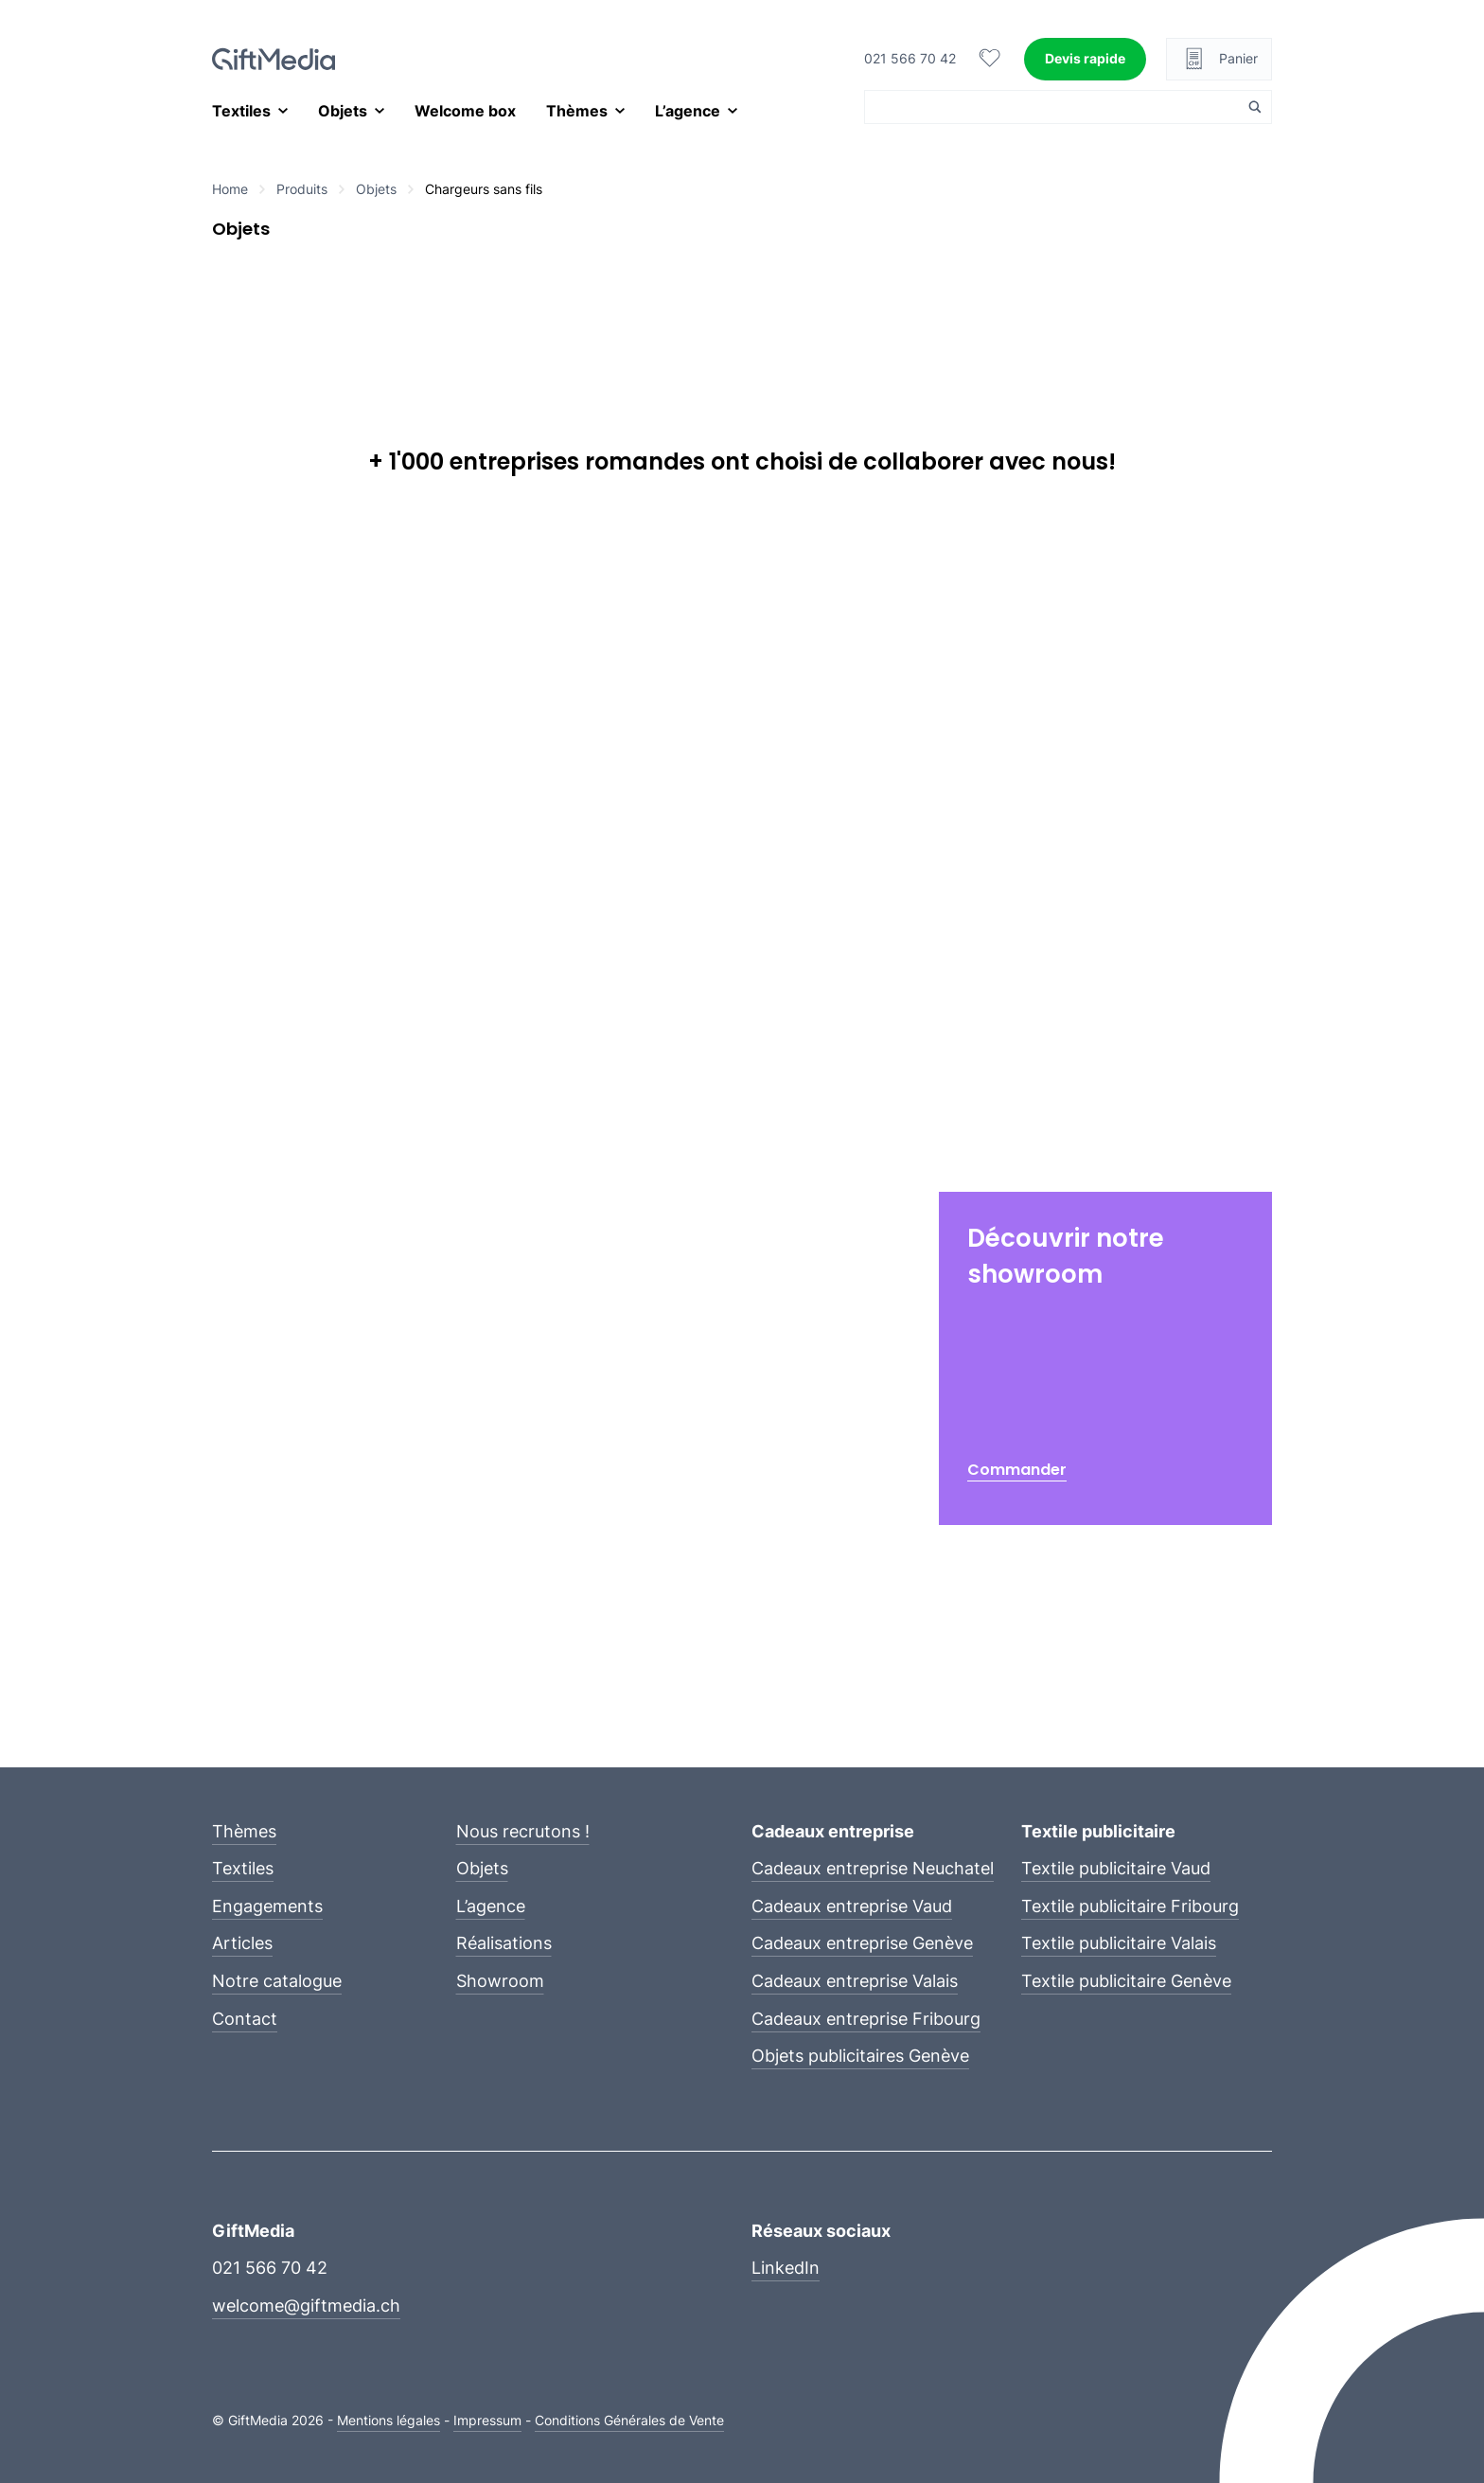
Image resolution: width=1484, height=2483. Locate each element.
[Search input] (1056, 107)
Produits (301, 189)
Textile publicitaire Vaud (1115, 1868)
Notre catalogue (277, 1981)
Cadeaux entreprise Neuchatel (872, 1868)
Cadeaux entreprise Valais (854, 1981)
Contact (244, 2019)
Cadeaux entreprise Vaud (851, 1906)
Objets (342, 110)
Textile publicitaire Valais (1118, 1943)
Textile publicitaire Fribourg (1130, 1906)
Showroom (500, 1981)
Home (230, 189)
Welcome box (465, 110)
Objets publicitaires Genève (860, 2056)
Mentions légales (388, 2420)
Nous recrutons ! (523, 1831)
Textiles (241, 110)
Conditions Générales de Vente (629, 2420)
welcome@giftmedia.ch (306, 2305)
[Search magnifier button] (1255, 107)
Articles (242, 1943)
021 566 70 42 (910, 58)
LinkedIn (785, 2268)
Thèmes (577, 110)
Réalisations (504, 1943)
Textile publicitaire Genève (1126, 1981)
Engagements (267, 1906)
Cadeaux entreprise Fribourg (865, 2019)
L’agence (687, 110)
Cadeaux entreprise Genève (862, 1943)
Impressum (487, 2420)
